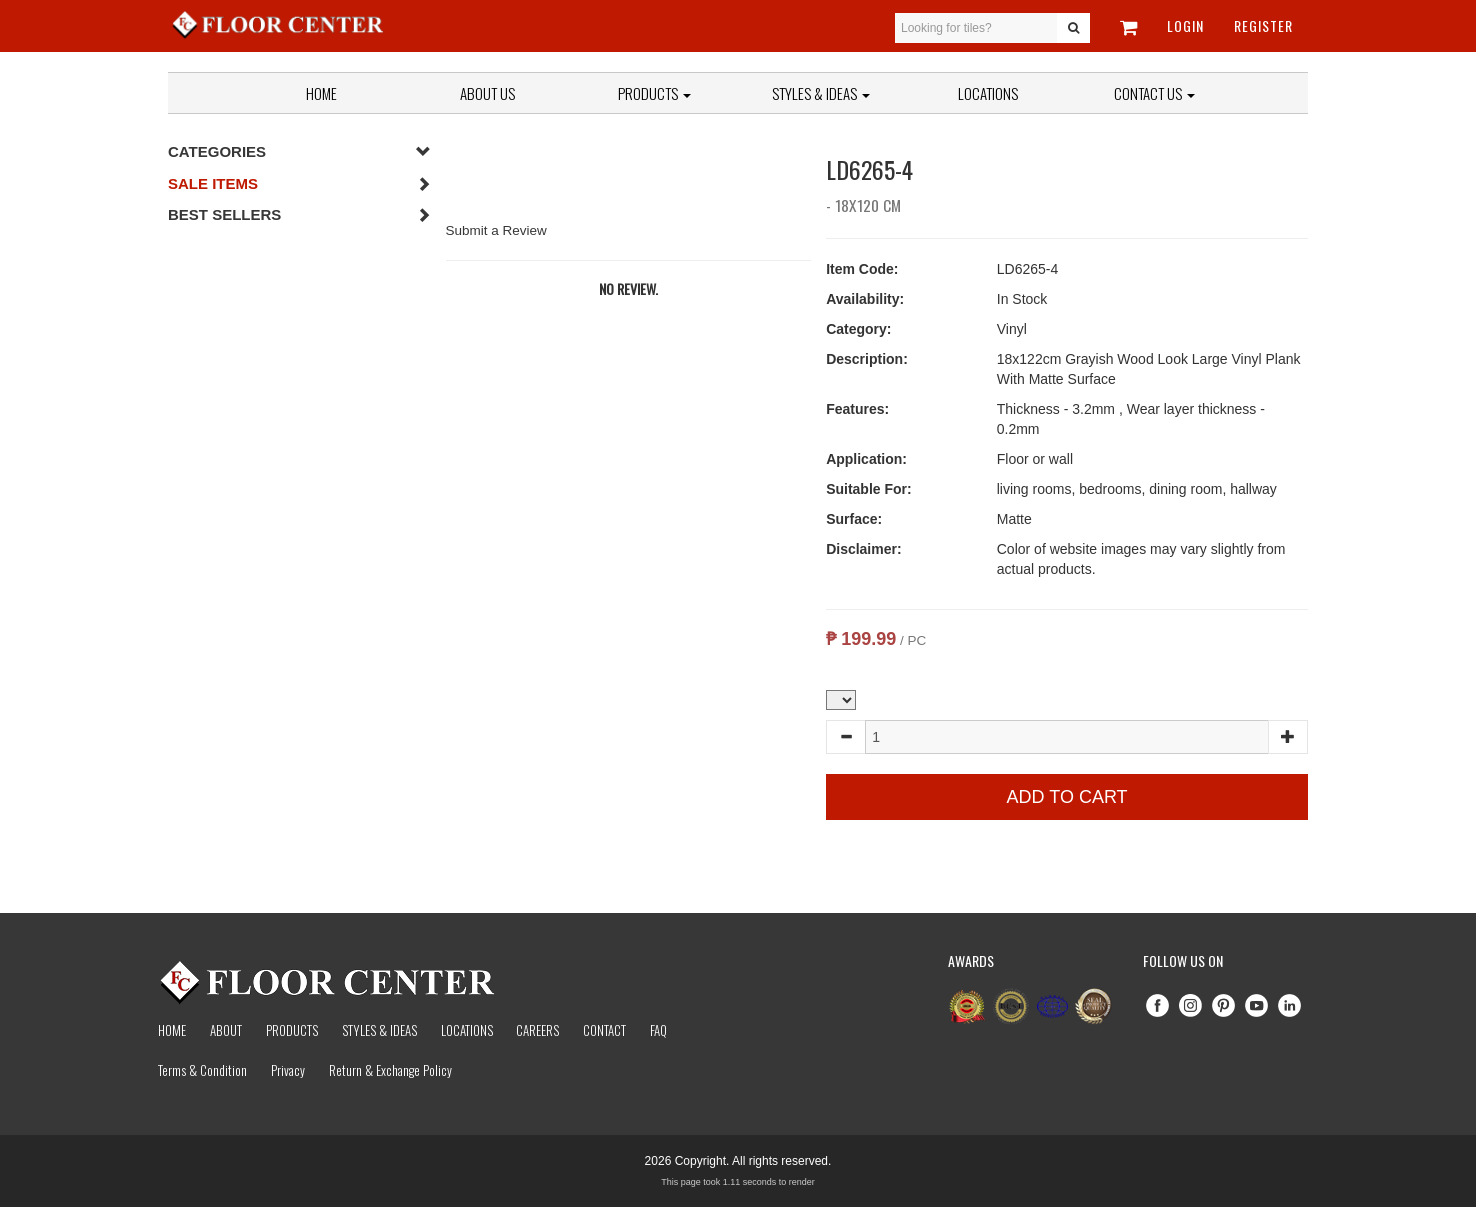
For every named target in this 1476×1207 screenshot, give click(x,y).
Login (1185, 25)
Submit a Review (496, 230)
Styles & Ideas (379, 1030)
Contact (604, 1030)
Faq (658, 1030)
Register (1263, 25)
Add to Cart (1067, 797)
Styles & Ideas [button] (821, 93)
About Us (487, 93)
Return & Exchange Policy (390, 1070)
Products (654, 93)
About (226, 1030)
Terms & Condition (202, 1070)
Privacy (288, 1070)
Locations (988, 93)
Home (321, 93)
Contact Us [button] (1154, 93)
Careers (537, 1030)
